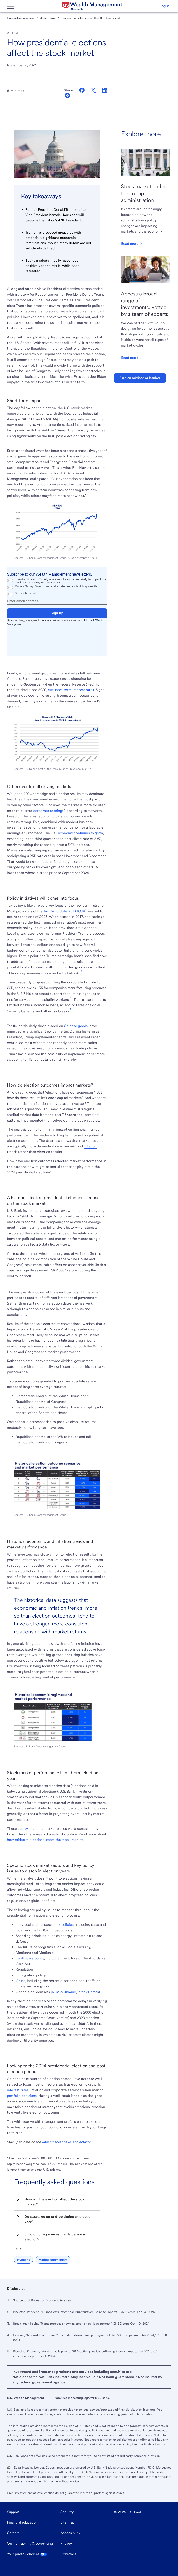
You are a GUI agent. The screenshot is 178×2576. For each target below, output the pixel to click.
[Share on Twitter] (93, 90)
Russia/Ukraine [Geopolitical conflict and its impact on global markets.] (64, 1992)
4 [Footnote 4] (70, 997)
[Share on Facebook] (81, 90)
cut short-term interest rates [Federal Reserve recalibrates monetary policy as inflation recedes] (71, 690)
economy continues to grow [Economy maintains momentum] (80, 833)
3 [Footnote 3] (70, 1009)
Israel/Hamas (88, 1992)
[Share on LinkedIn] (104, 90)
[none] (57, 610)
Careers (13, 2533)
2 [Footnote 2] (82, 971)
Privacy (66, 2543)
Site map (67, 2522)
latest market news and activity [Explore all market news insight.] (66, 2142)
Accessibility (70, 2533)
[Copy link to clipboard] (67, 95)
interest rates (17, 2090)
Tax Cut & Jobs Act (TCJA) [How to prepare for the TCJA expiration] (64, 911)
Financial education (22, 2522)
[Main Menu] (10, 6)
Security (67, 2512)
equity (23, 1828)
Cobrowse (68, 2554)
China (20, 1981)
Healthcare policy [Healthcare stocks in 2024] (30, 1958)
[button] (164, 6)
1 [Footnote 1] (93, 842)
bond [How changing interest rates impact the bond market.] (39, 1828)
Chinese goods (76, 1026)
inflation (90, 1146)
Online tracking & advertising (30, 2543)
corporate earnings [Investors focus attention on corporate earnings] (48, 811)
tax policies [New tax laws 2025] (64, 1925)
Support (13, 2512)
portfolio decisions (22, 2096)
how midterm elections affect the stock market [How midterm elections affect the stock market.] (45, 1840)
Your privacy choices (27, 2554)
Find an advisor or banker (139, 378)
